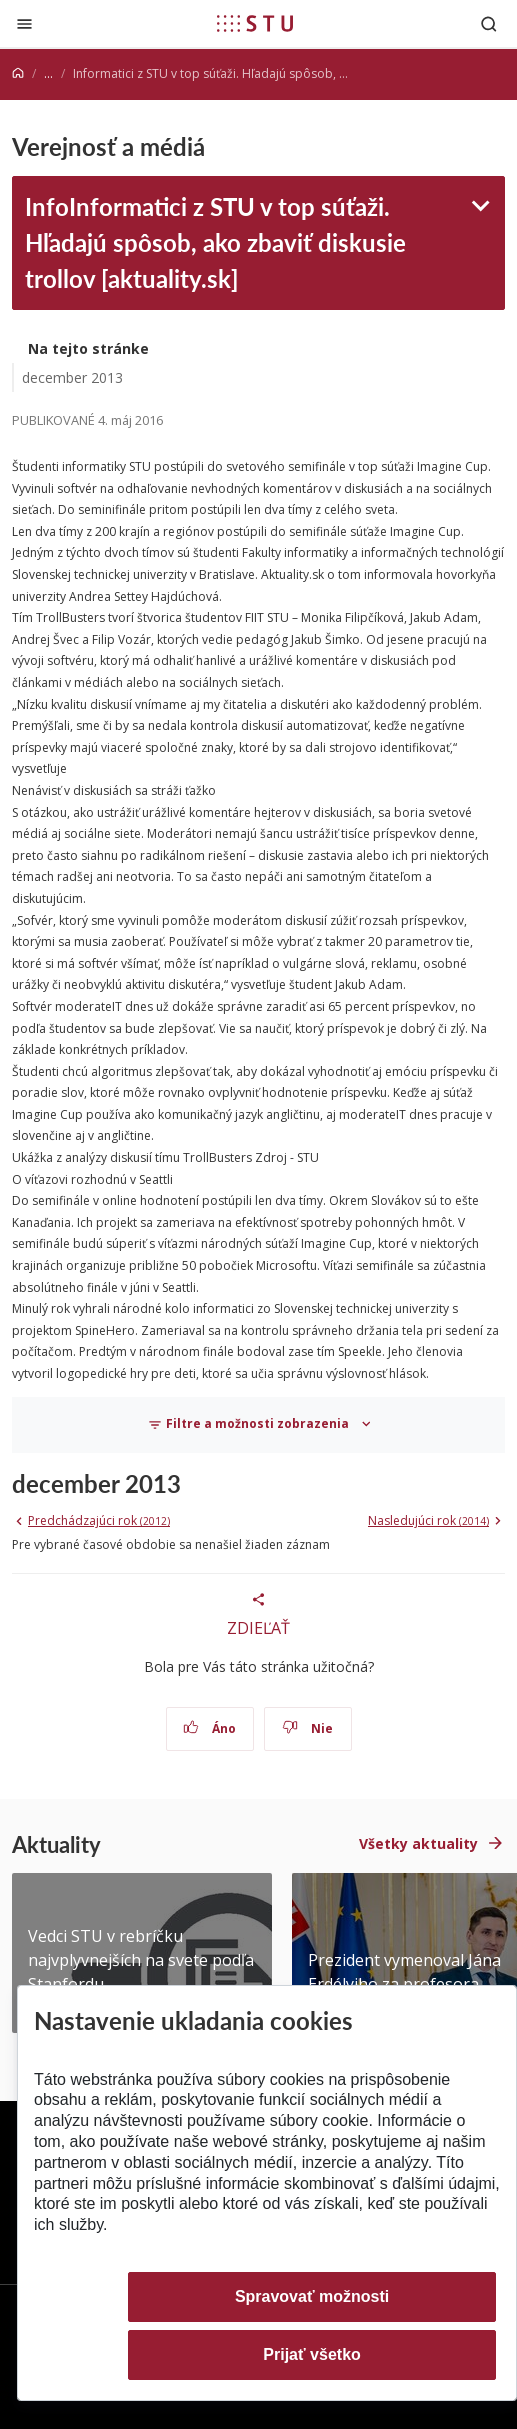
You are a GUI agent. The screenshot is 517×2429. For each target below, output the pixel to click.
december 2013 (72, 377)
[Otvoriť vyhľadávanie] (489, 23)
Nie (307, 1728)
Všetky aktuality (418, 1843)
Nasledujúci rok (428, 1520)
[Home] (18, 73)
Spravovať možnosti (312, 2296)
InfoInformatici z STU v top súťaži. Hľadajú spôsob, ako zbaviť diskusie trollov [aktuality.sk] (215, 242)
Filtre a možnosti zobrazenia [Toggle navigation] (249, 1424)
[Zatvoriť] (24, 23)
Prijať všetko (312, 2354)
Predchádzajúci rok (99, 1520)
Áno (209, 1728)
